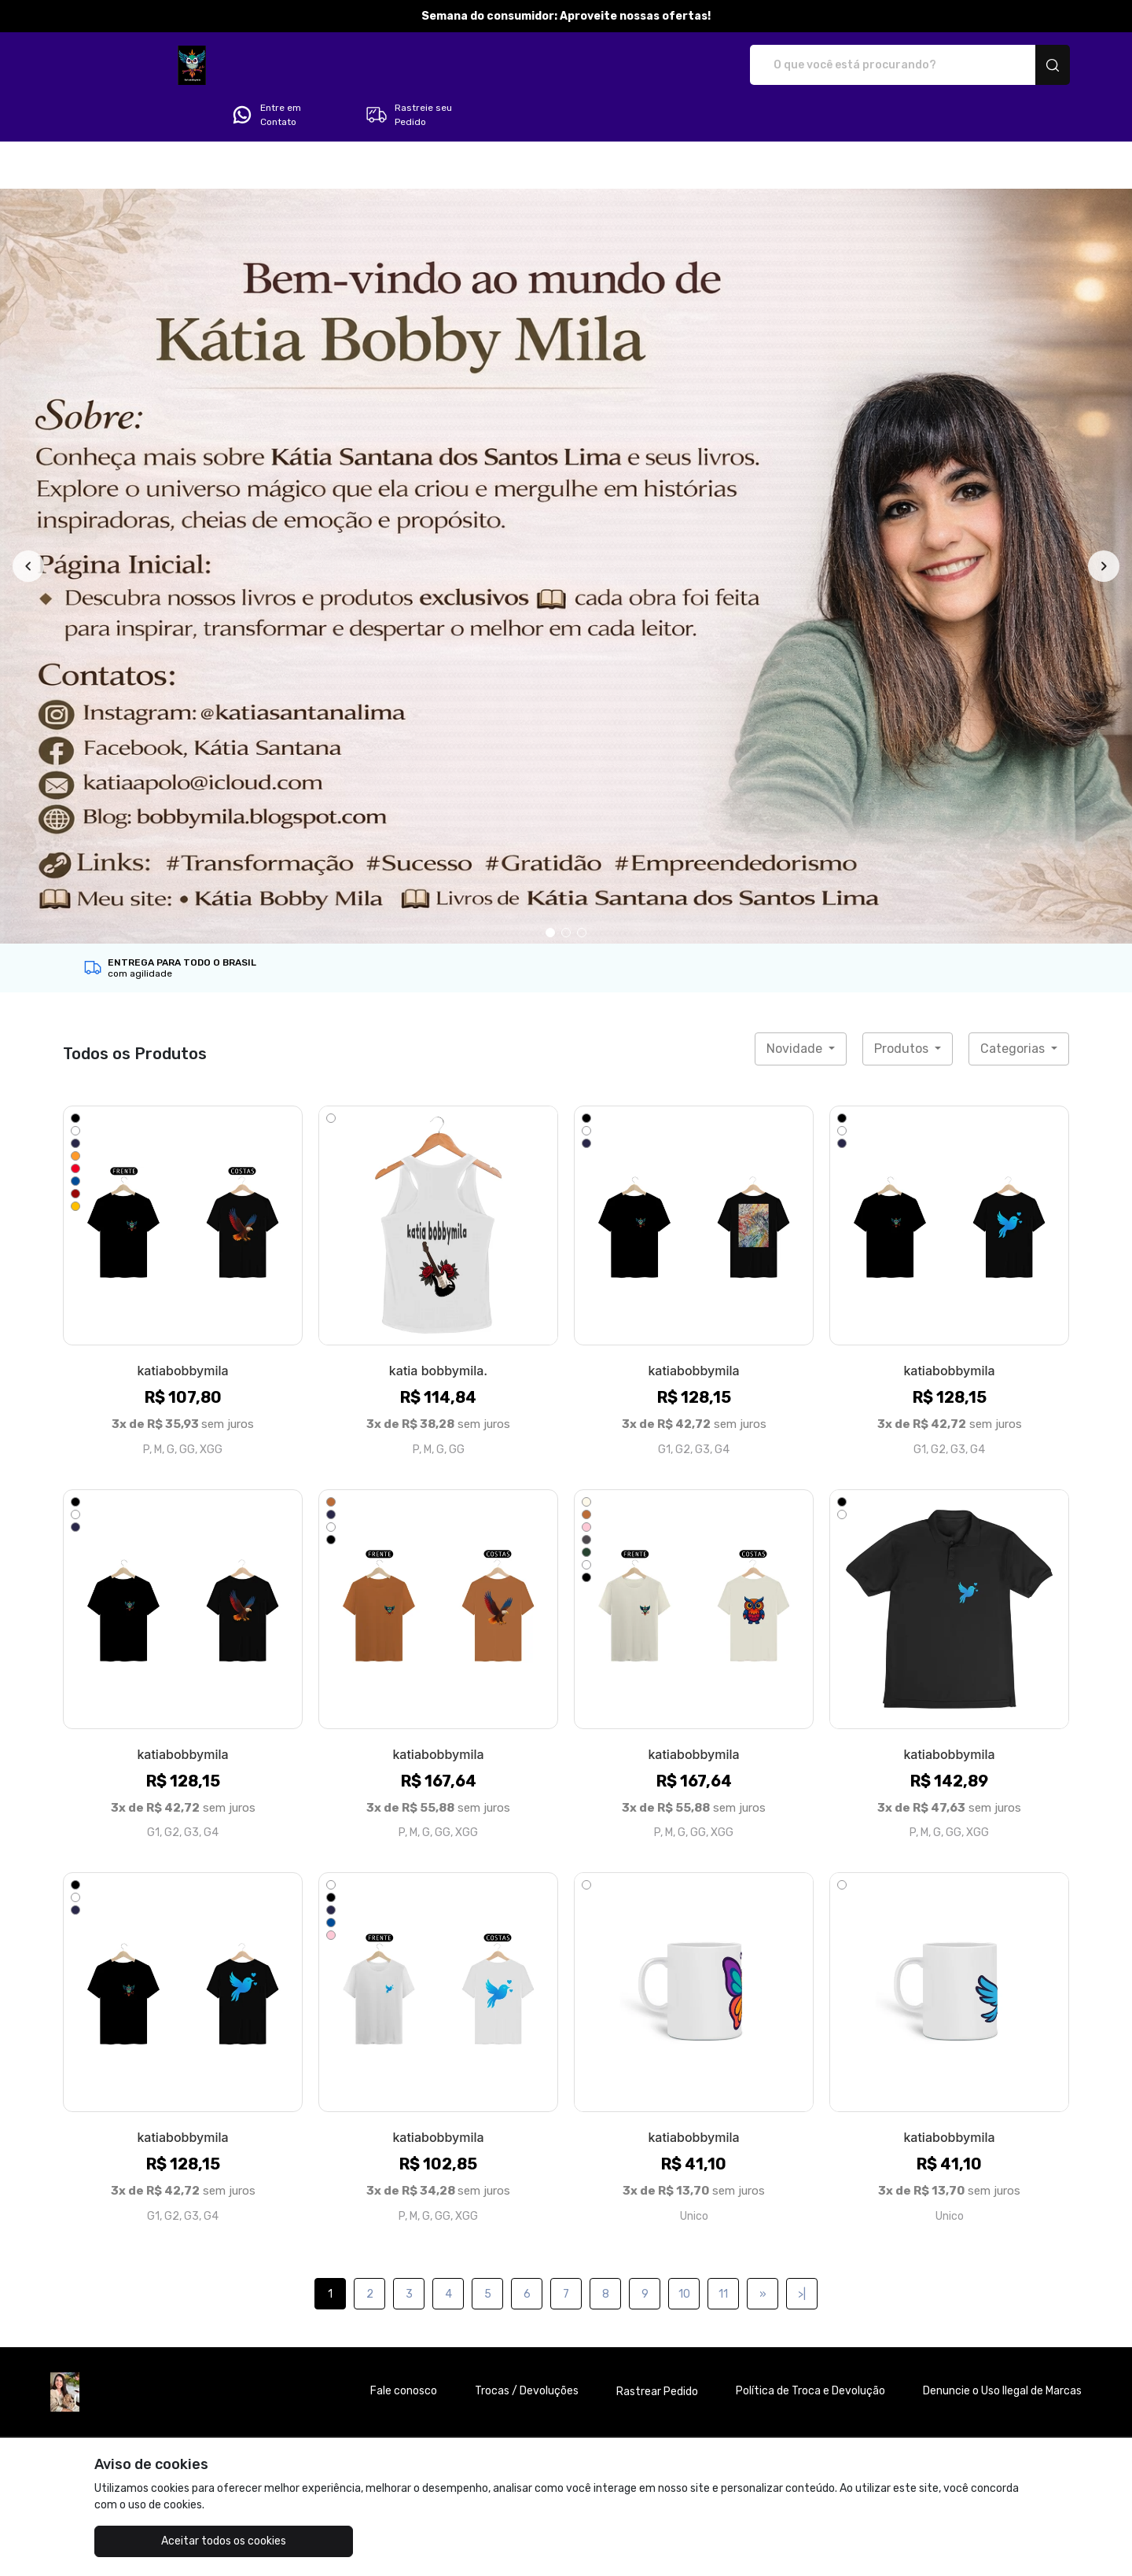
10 (684, 2250)
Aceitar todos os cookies (173, 2541)
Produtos (903, 1004)
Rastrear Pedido (657, 2347)
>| (802, 2250)
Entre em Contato (867, 65)
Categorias (1014, 1004)
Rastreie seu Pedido (1009, 65)
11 (723, 2250)
